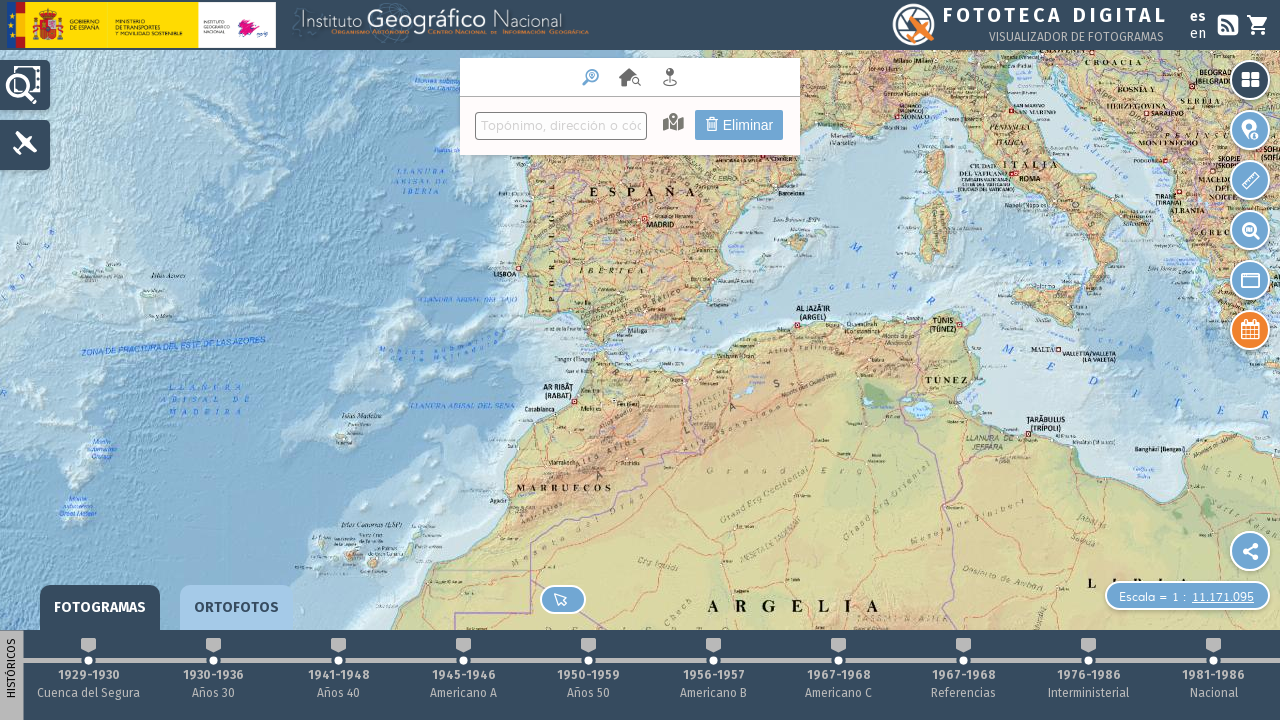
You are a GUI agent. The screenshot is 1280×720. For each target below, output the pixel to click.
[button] (1250, 330)
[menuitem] (630, 106)
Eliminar (739, 125)
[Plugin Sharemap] (1250, 551)
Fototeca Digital (1056, 15)
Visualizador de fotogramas (1076, 37)
